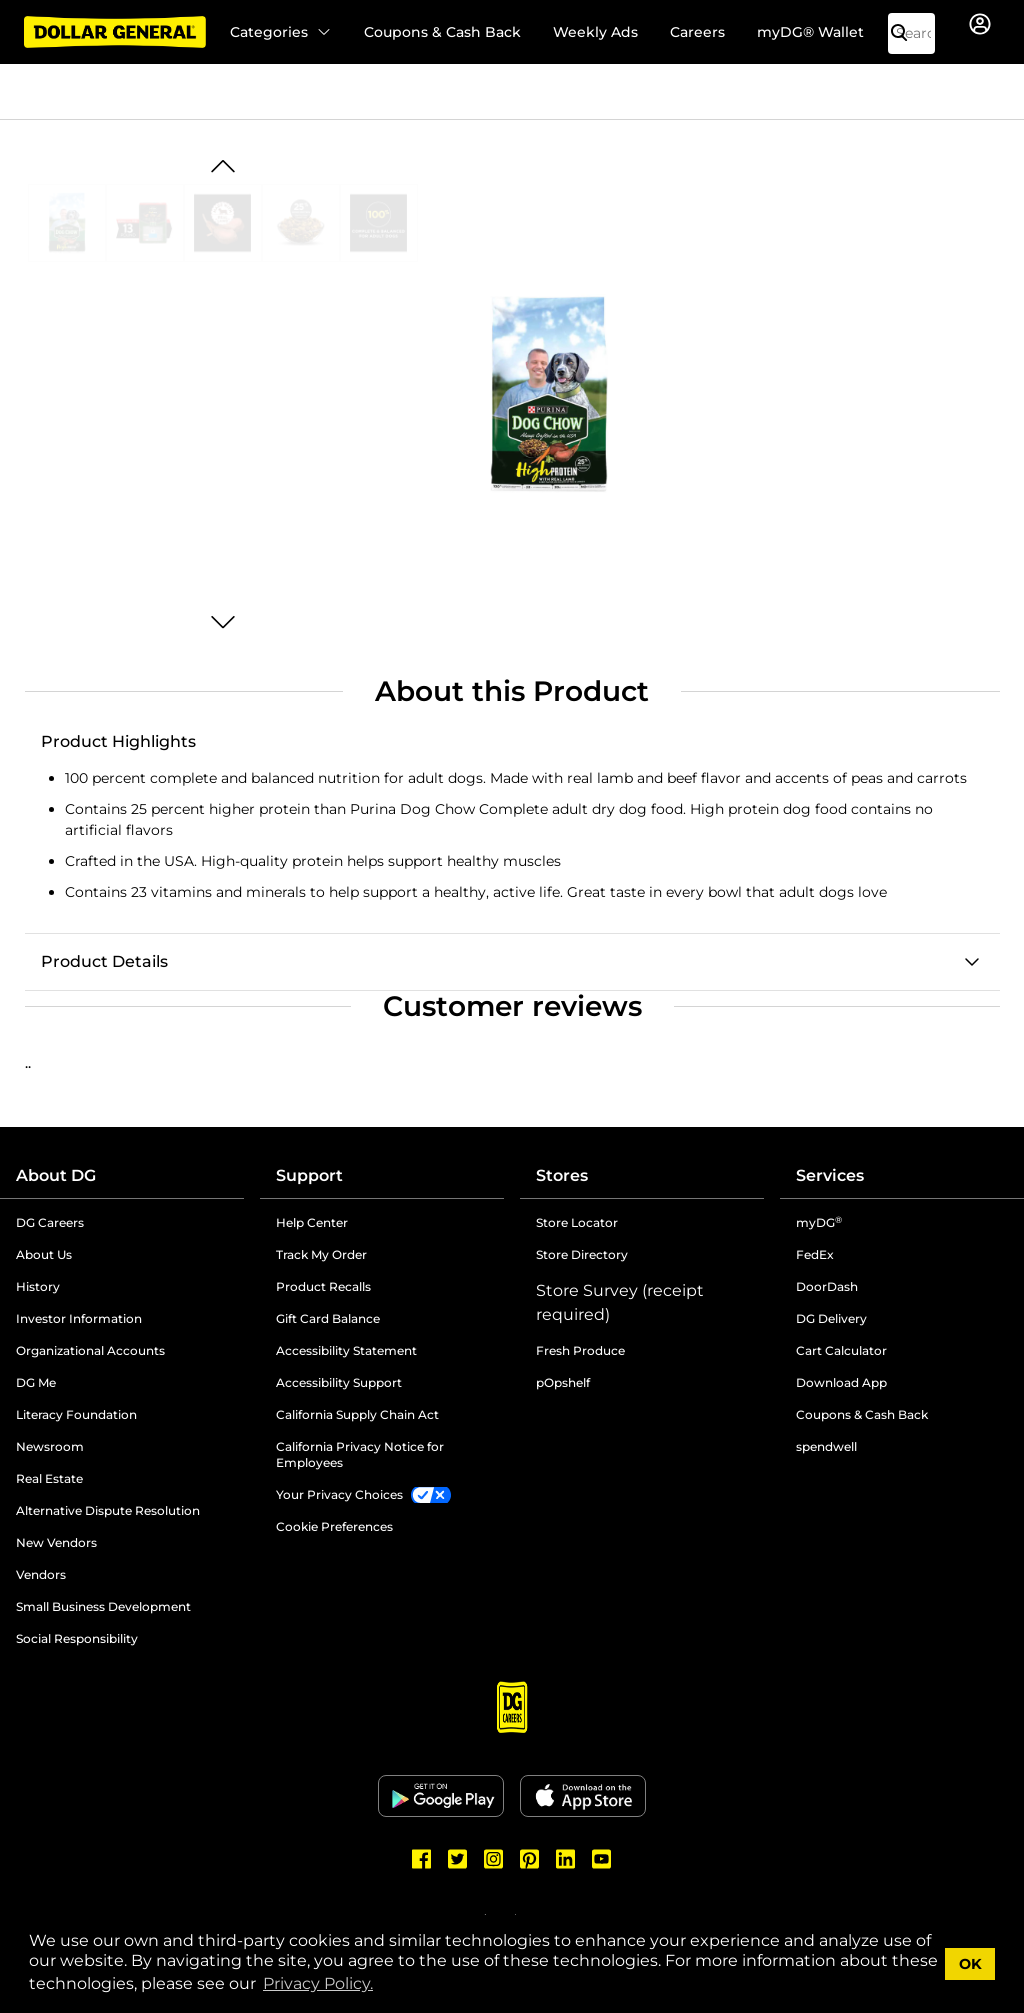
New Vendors (56, 1542)
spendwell (826, 1446)
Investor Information (79, 1318)
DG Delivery (831, 1318)
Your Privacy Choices (339, 1494)
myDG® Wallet (810, 32)
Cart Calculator (841, 1350)
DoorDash (827, 1286)
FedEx (815, 1254)
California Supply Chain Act (357, 1414)
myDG (819, 1222)
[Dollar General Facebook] (422, 1859)
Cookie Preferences (334, 1526)
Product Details (104, 961)
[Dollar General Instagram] (494, 1859)
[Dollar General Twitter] (458, 1859)
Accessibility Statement (346, 1350)
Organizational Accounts (90, 1350)
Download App (841, 1382)
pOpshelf (563, 1382)
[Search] (907, 33)
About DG (56, 1175)
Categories (281, 32)
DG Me (36, 1382)
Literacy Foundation (76, 1414)
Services (830, 1175)
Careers (697, 32)
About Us (44, 1254)
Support (309, 1175)
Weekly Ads (595, 32)
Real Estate (49, 1478)
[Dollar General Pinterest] (530, 1859)
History (38, 1286)
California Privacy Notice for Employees (360, 1454)
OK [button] (970, 1964)
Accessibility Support (339, 1382)
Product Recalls (323, 1286)
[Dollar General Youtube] (602, 1859)
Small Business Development (103, 1606)
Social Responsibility (77, 1638)
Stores (562, 1175)
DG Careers (50, 1222)
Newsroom (50, 1446)
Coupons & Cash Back (442, 32)
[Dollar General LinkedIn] (566, 1859)
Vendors (41, 1574)
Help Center (312, 1222)
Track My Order (321, 1254)
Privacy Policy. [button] (318, 1983)
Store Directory (582, 1254)
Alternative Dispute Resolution (108, 1510)
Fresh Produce (580, 1350)
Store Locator (577, 1222)
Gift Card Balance (328, 1318)
